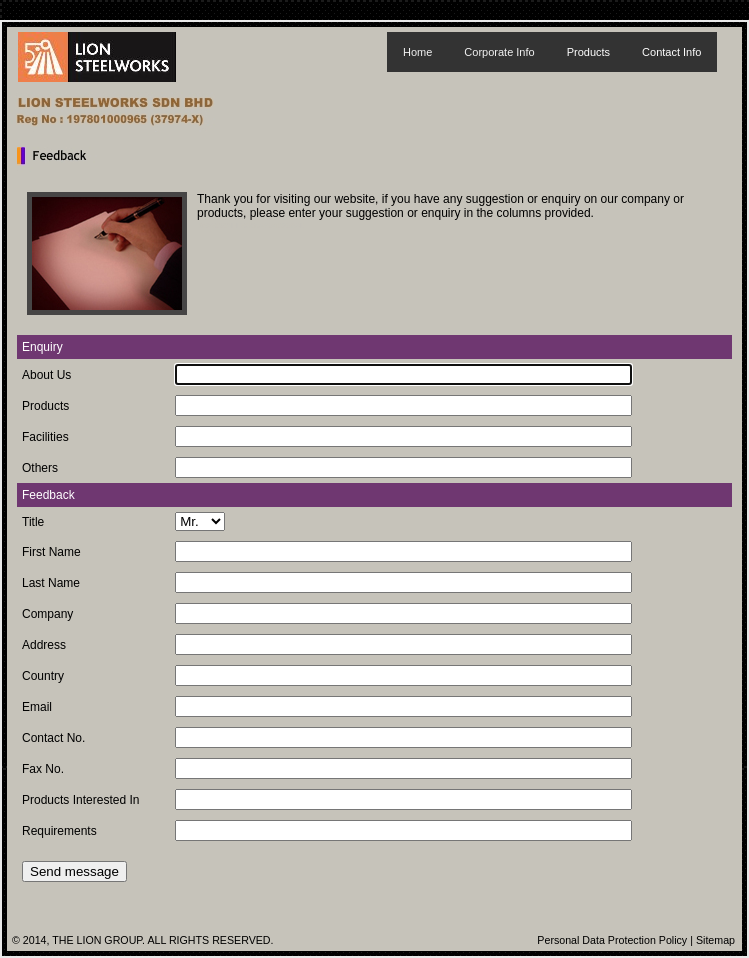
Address (44, 645)
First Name (51, 552)
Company (47, 614)
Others (40, 468)
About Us (46, 375)
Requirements (59, 831)
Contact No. (53, 738)
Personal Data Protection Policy (612, 940)
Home (417, 52)
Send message (74, 871)
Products (588, 52)
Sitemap (715, 940)
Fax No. (43, 769)
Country (43, 676)
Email (37, 707)
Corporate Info (499, 52)
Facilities (45, 437)
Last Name (51, 583)
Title (33, 522)
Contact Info (671, 52)
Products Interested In (80, 800)
